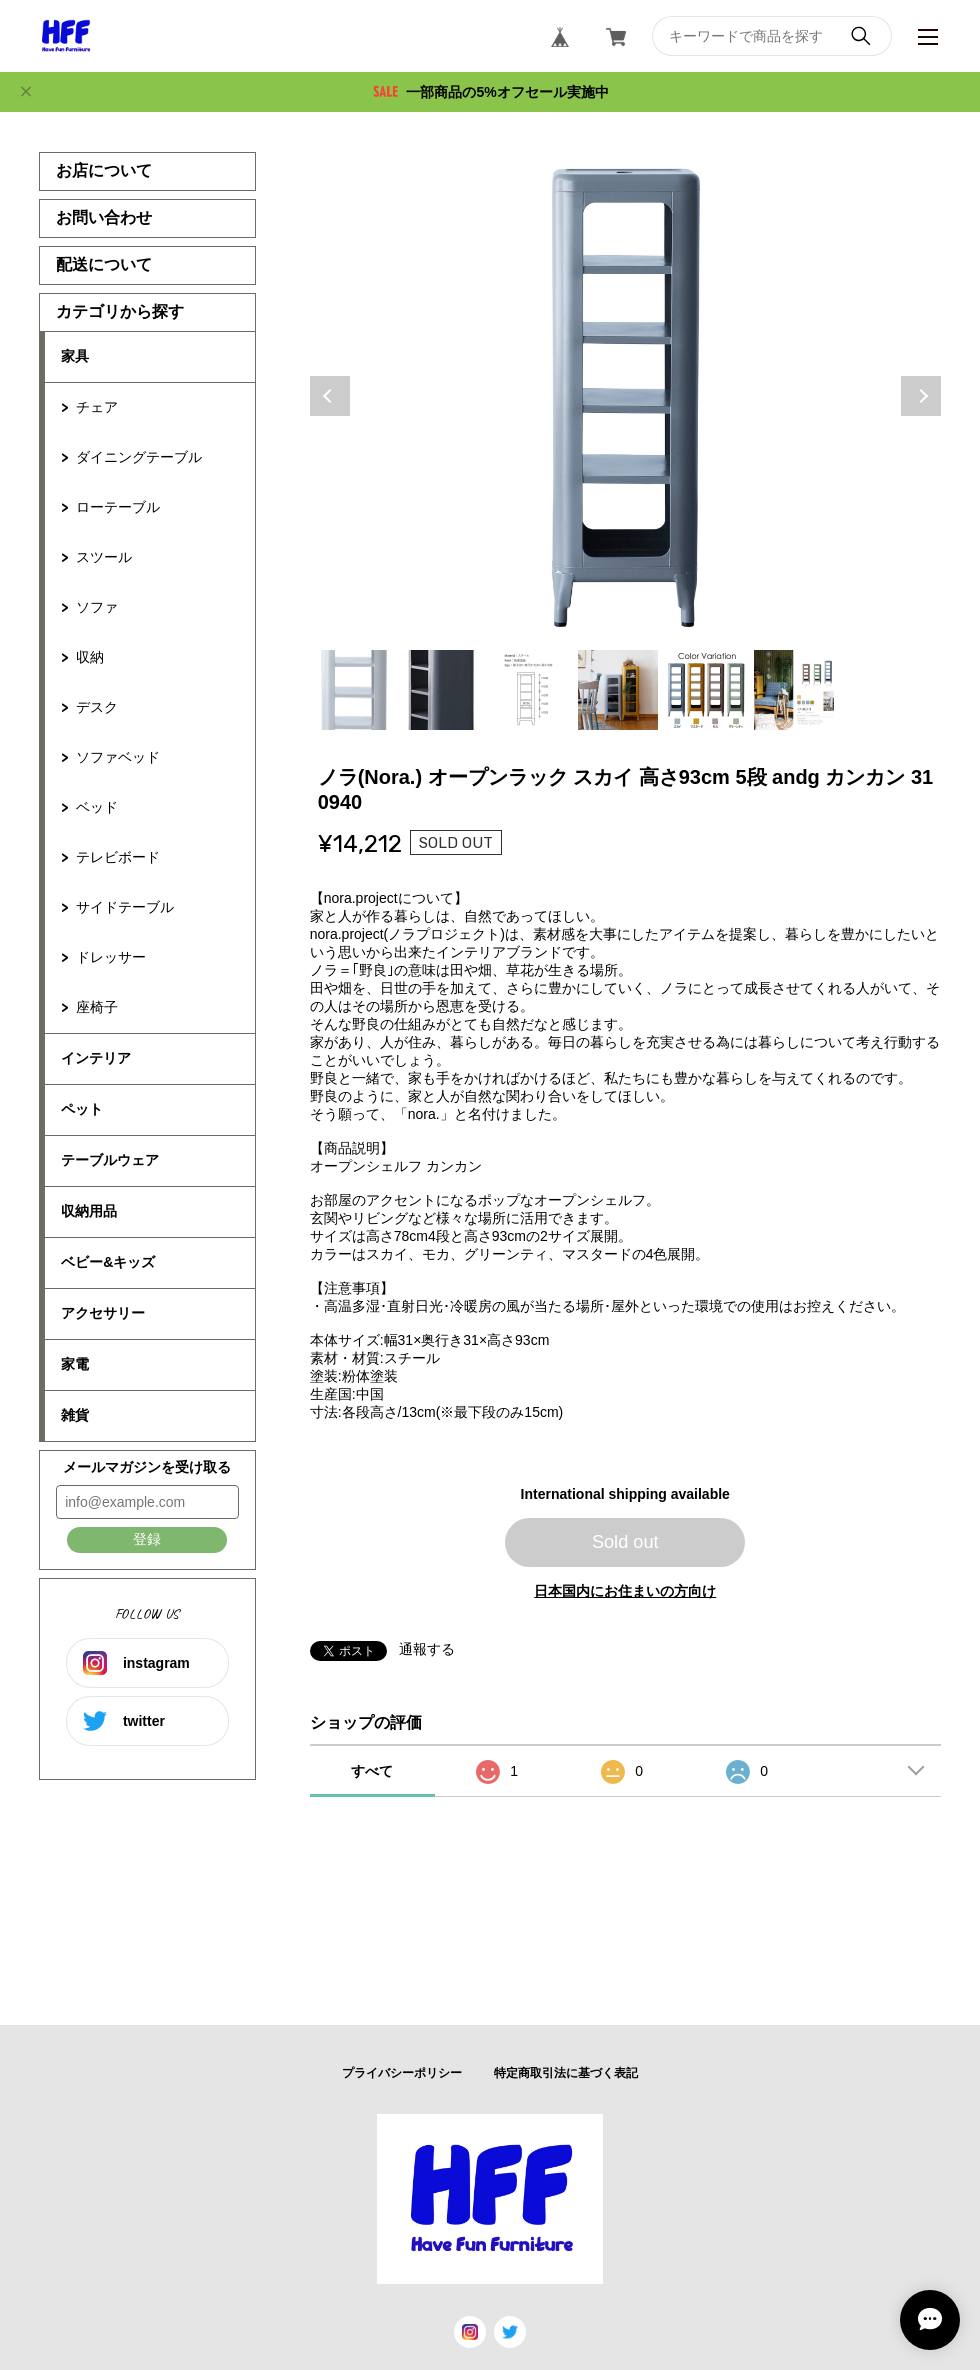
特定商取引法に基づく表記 (566, 2073)
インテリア (96, 1058)
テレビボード (118, 857)
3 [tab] (530, 690)
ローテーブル (118, 507)
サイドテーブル (125, 907)
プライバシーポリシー (402, 2073)
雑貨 (75, 1415)
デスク (97, 707)
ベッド (97, 807)
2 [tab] (442, 690)
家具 (75, 356)
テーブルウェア (110, 1160)
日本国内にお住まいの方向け (625, 1591)
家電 (75, 1364)
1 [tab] (354, 690)
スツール (104, 557)
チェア (97, 407)
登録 (147, 1539)
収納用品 (89, 1211)
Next (921, 396)
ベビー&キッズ (108, 1262)
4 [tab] (618, 690)
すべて (372, 1771)
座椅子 (97, 1007)
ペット (82, 1109)
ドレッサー (111, 957)
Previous (330, 396)
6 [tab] (794, 690)
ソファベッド (118, 757)
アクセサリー (103, 1313)
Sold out (625, 1542)
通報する (427, 1649)
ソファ (97, 607)
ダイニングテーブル (139, 457)
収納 (90, 657)
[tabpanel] (626, 396)
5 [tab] (706, 690)
